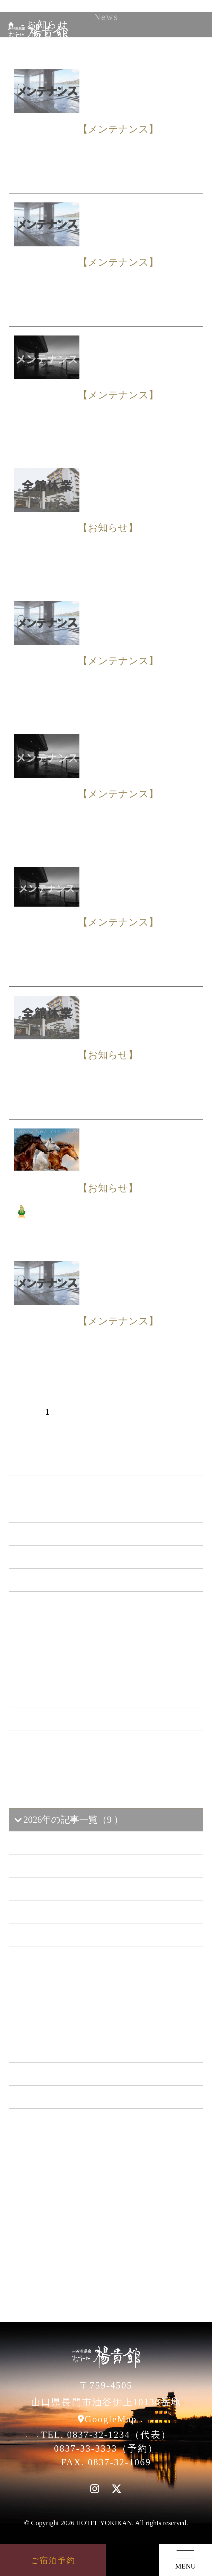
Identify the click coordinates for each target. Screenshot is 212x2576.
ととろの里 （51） (58, 1649)
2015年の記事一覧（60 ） (71, 2143)
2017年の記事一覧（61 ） (71, 2097)
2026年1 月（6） (57, 1889)
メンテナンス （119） (65, 1557)
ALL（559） (44, 1488)
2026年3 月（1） (57, 1843)
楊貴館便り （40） (57, 1696)
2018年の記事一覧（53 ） (71, 2074)
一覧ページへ (106, 1750)
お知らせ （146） (55, 1511)
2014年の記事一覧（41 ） (71, 2166)
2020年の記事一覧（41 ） (71, 2028)
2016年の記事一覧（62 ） (71, 2120)
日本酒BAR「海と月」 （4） (78, 1603)
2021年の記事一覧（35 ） (71, 2005)
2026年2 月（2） (57, 1866)
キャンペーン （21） (63, 1580)
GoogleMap (111, 2419)
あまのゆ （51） (53, 1626)
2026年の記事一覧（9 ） (68, 1820)
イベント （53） (53, 1672)
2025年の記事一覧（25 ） (71, 1912)
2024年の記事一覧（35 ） (71, 1935)
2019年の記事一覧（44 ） (71, 2051)
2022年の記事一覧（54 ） (71, 1981)
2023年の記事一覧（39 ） (71, 1958)
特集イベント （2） (60, 1719)
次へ (153, 1411)
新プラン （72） (53, 1534)
